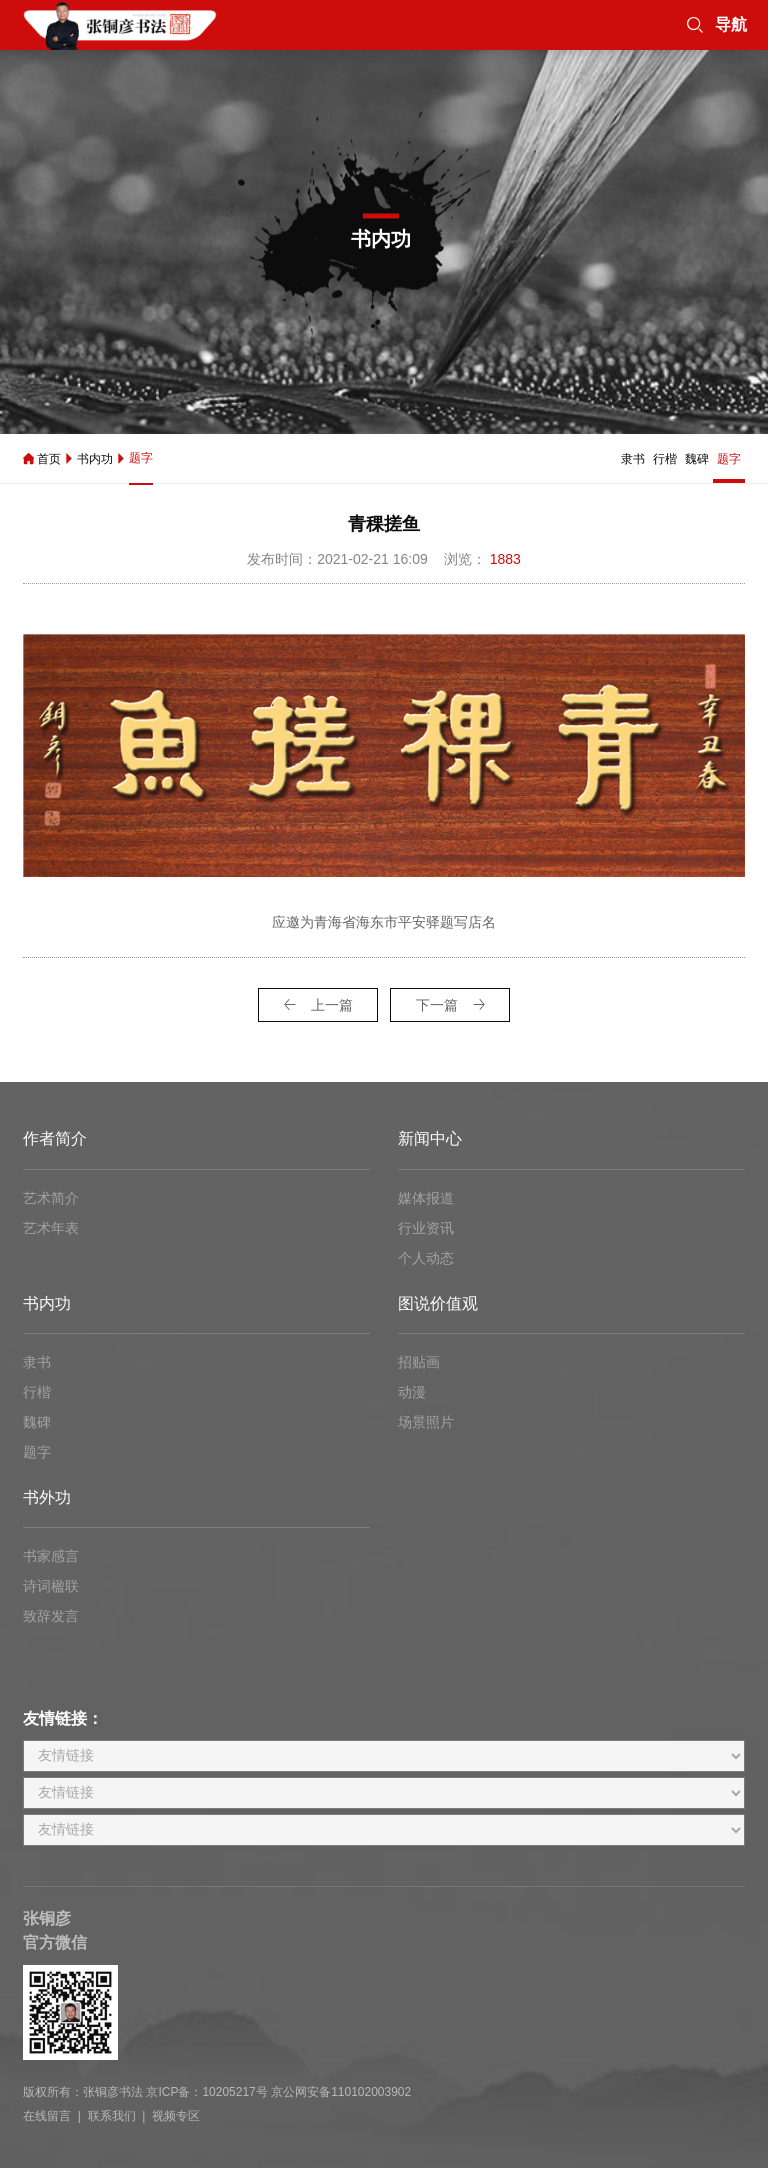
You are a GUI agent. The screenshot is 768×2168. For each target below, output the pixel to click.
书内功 (95, 459)
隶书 (633, 459)
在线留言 (47, 2116)
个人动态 (426, 1258)
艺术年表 (51, 1228)
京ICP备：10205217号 (206, 2092)
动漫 (412, 1392)
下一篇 (450, 1005)
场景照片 (426, 1422)
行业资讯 (426, 1228)
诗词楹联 (51, 1586)
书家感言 (51, 1556)
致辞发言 (51, 1616)
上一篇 (318, 1005)
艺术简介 (51, 1198)
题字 (141, 458)
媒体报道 (426, 1198)
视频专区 (176, 2116)
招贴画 (419, 1362)
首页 (49, 459)
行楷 (665, 459)
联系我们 (112, 2116)
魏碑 (697, 459)
